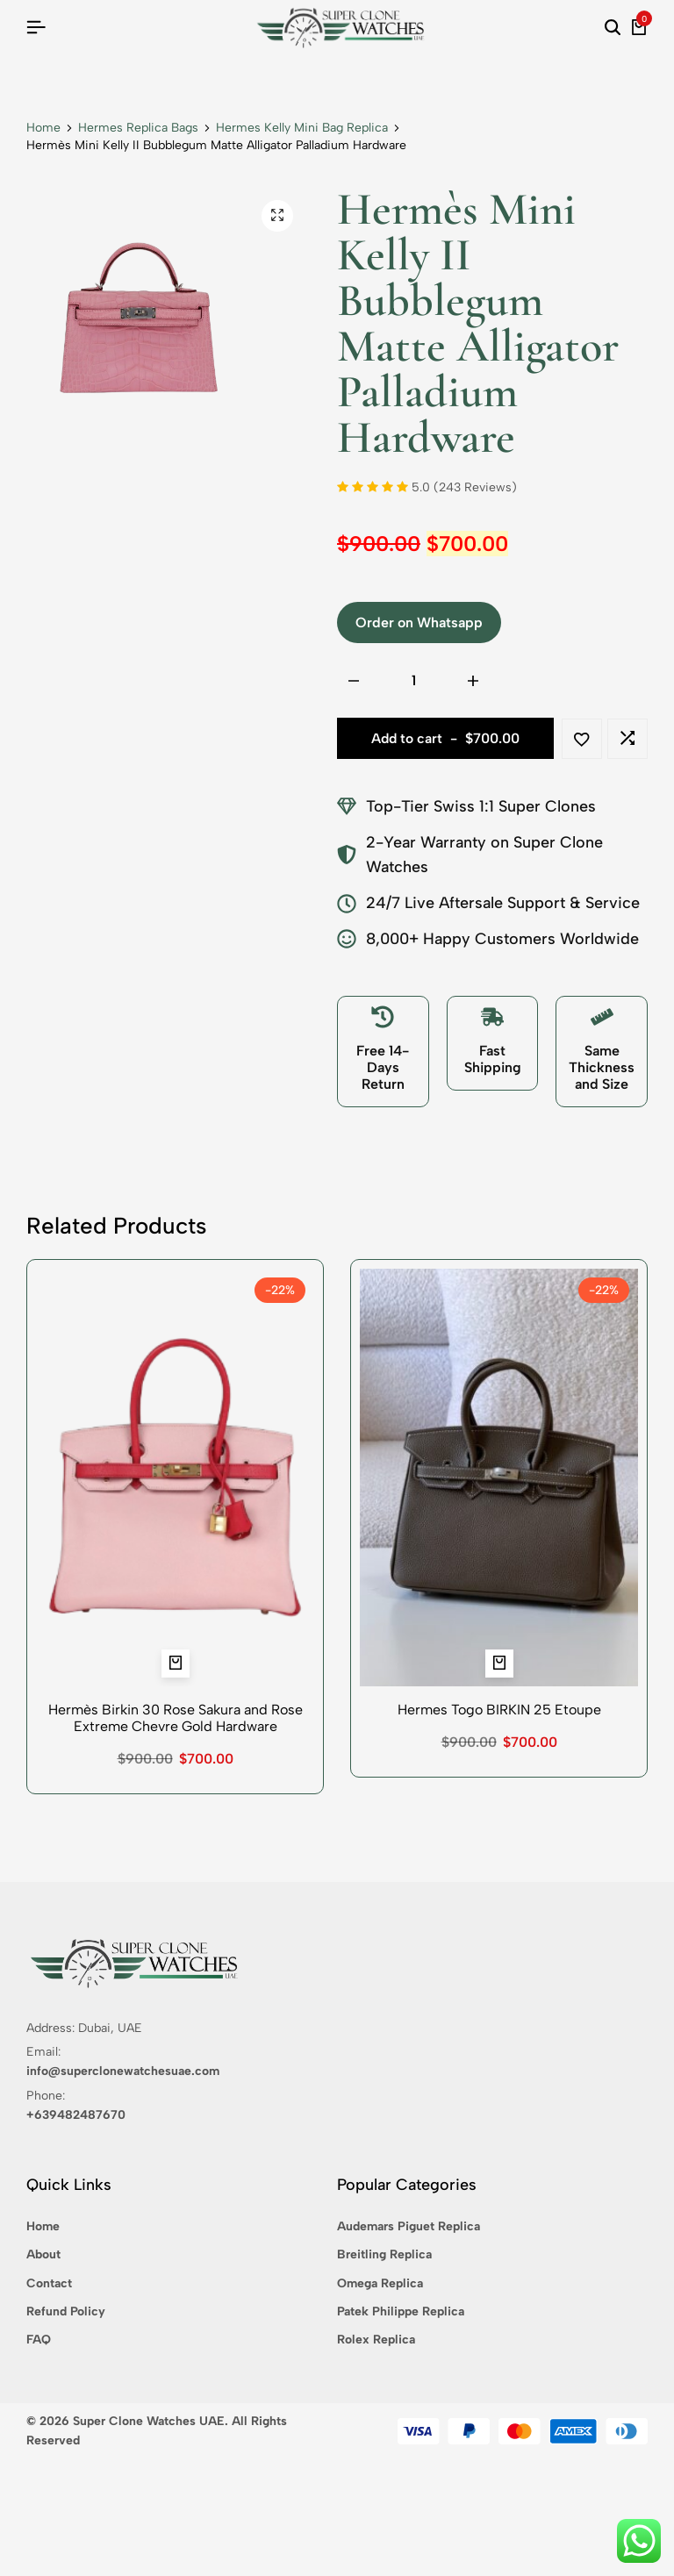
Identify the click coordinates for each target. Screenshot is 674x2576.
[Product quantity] (413, 681)
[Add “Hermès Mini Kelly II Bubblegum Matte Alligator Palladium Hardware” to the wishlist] (582, 739)
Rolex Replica (376, 2339)
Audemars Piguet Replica (408, 2226)
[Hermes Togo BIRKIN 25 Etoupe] (499, 1477)
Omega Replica (380, 2283)
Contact (49, 2283)
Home (43, 128)
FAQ (38, 2339)
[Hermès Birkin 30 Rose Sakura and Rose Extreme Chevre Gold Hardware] (175, 1477)
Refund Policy (65, 2311)
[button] (627, 739)
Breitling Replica (384, 2254)
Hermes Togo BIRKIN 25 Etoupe (499, 1709)
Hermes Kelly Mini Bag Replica (302, 128)
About (43, 2254)
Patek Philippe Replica (400, 2311)
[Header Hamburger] (36, 28)
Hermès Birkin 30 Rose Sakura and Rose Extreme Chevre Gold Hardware (175, 1718)
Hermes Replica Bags (138, 128)
